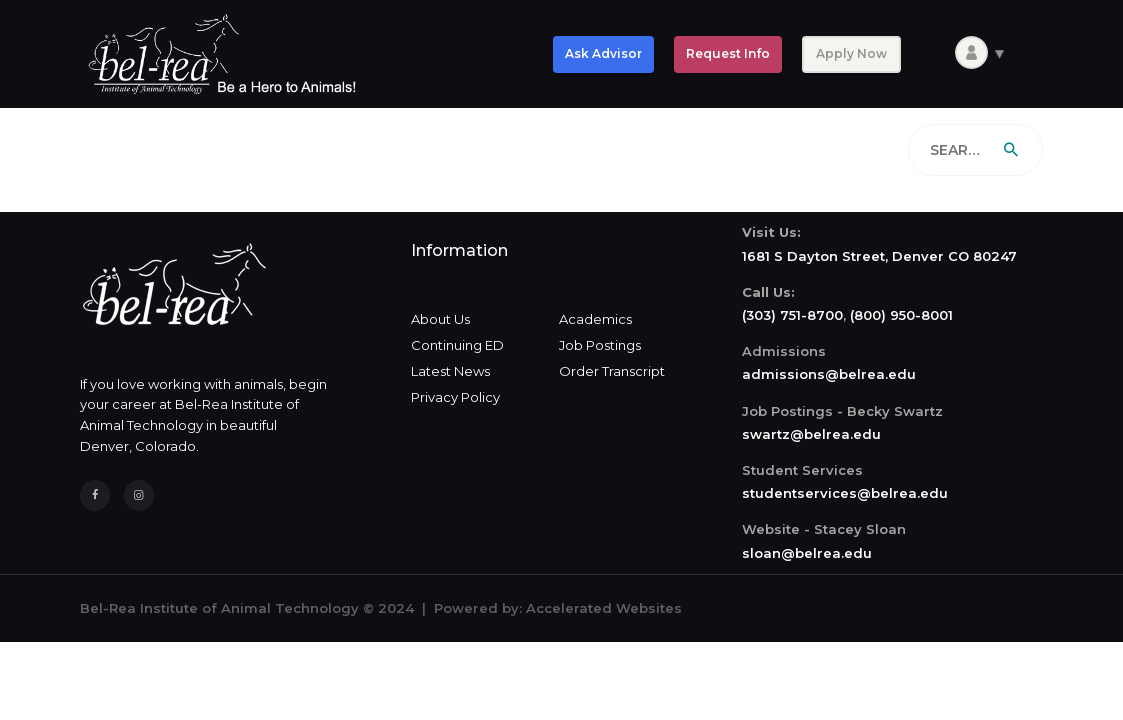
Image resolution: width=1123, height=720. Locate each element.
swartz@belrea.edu (811, 434)
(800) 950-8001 (901, 315)
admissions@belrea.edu (829, 374)
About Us (440, 319)
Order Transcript (612, 371)
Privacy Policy (455, 397)
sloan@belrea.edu (807, 553)
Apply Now (851, 53)
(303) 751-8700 (792, 315)
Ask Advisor (603, 53)
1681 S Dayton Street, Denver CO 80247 (879, 256)
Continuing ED (457, 345)
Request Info (728, 53)
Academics (595, 319)
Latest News (450, 371)
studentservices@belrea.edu (845, 493)
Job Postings (600, 345)
